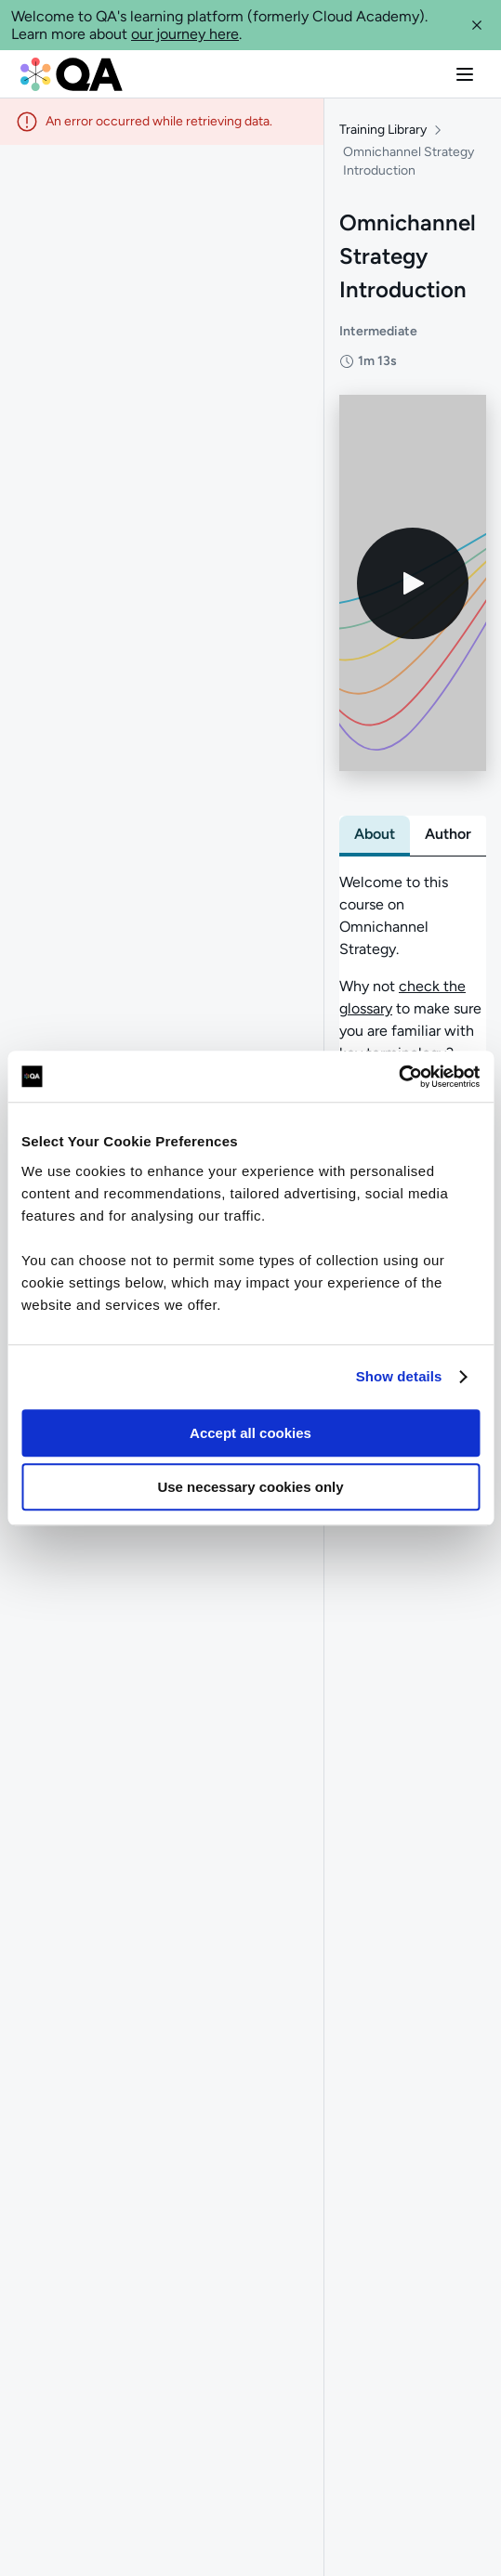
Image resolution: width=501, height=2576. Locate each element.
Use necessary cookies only (250, 1487)
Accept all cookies (250, 1433)
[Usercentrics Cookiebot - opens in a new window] (398, 1077)
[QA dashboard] (71, 74)
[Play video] (412, 583)
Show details (399, 1376)
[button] (477, 25)
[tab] (374, 834)
